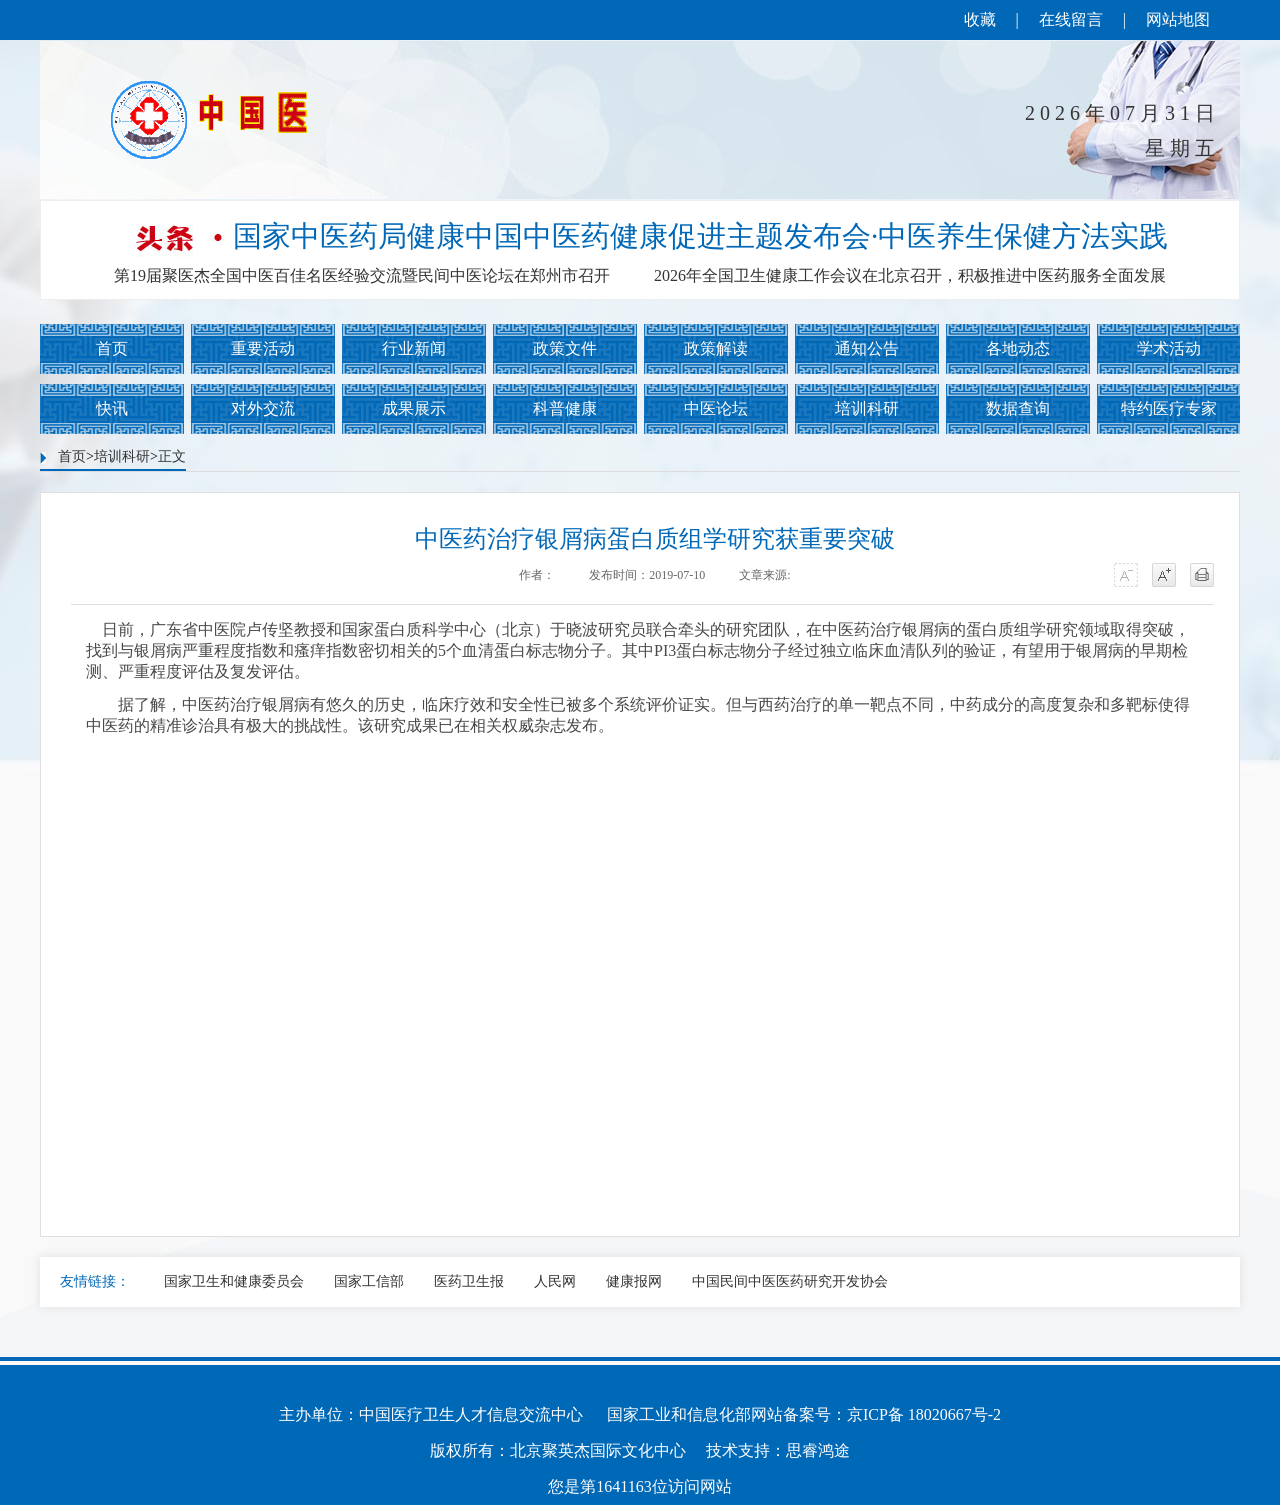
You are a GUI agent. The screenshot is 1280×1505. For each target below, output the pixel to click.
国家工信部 (369, 1281)
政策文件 (565, 348)
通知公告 (867, 348)
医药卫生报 (469, 1281)
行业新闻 (414, 348)
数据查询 (1018, 408)
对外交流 (263, 408)
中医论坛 (716, 408)
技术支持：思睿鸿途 (778, 1450)
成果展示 (414, 408)
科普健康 (565, 408)
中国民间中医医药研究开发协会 (790, 1281)
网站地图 (1178, 19)
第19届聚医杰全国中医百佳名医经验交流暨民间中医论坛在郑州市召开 (362, 275)
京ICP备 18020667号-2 (924, 1414)
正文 (172, 456)
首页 (112, 348)
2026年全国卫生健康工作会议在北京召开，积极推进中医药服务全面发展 (910, 275)
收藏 (980, 19)
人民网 (555, 1281)
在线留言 (1071, 19)
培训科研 (867, 408)
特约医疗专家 (1169, 408)
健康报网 (634, 1281)
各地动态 (1018, 348)
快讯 (112, 408)
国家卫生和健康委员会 (234, 1281)
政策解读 (716, 348)
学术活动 (1169, 348)
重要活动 (263, 348)
